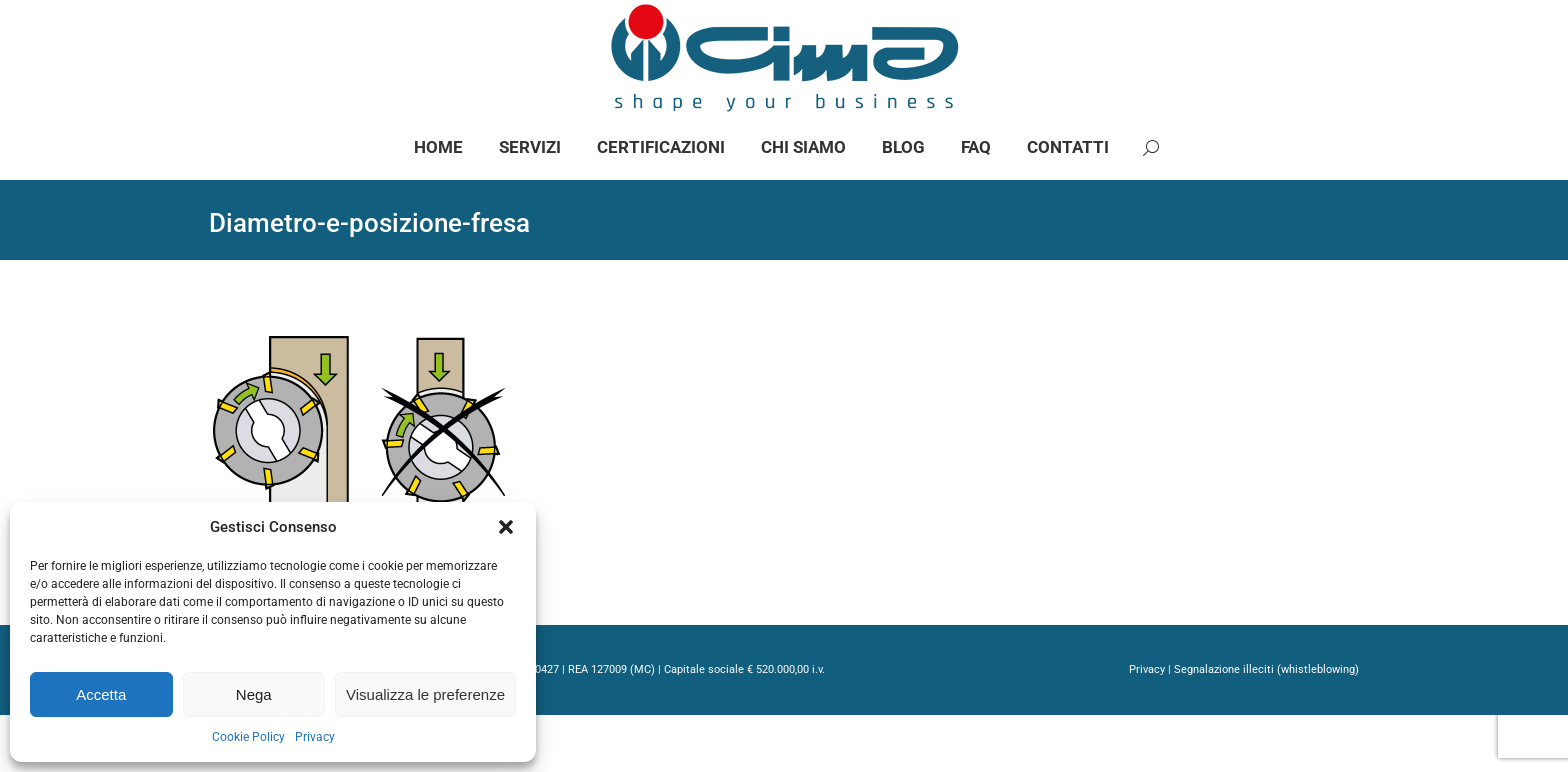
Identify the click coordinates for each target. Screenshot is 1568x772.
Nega (254, 694)
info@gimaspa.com (431, 28)
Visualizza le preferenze (425, 694)
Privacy (315, 737)
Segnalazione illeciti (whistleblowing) (1266, 726)
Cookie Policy (248, 737)
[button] (506, 527)
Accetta (101, 694)
